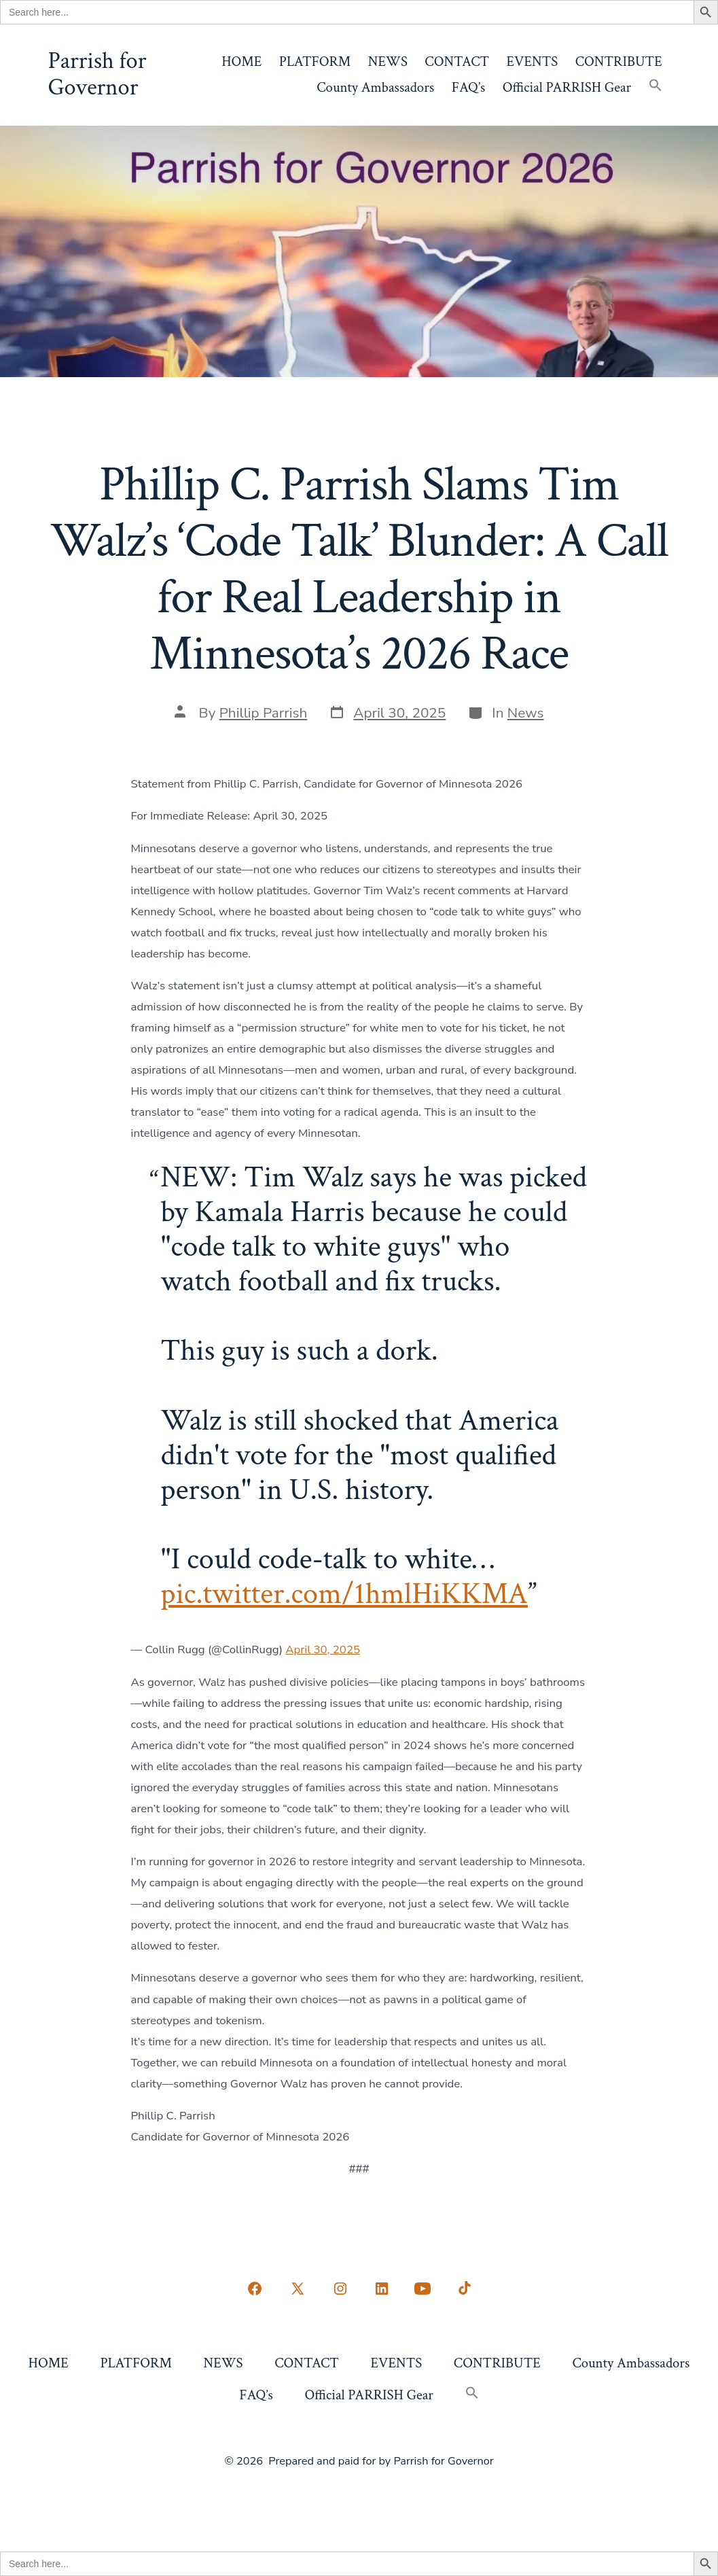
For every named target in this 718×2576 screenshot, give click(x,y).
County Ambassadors (375, 87)
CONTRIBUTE (618, 61)
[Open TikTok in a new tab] (463, 2289)
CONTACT (457, 61)
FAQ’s (469, 87)
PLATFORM (315, 61)
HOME (241, 61)
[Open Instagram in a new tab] (340, 2289)
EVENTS (532, 61)
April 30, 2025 (322, 1649)
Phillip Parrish (263, 712)
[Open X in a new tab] (297, 2289)
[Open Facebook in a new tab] (255, 2289)
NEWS (388, 61)
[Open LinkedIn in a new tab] (382, 2289)
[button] (655, 86)
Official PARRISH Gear (567, 87)
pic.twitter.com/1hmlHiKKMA (344, 1594)
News (525, 712)
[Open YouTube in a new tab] (422, 2289)
